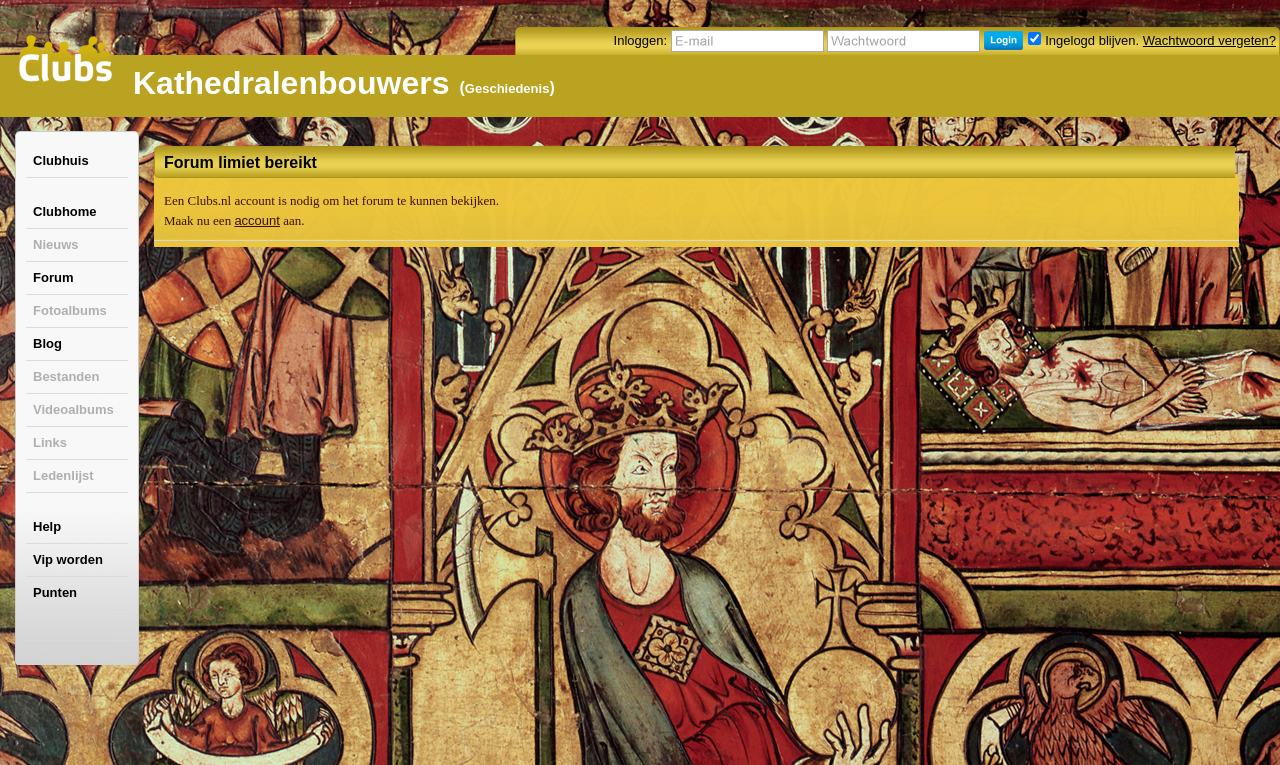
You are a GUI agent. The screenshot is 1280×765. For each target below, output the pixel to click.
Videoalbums (73, 409)
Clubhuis (61, 160)
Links (50, 442)
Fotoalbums (70, 310)
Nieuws (56, 244)
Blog (47, 343)
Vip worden (68, 559)
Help (47, 526)
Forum (53, 277)
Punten (55, 592)
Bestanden (66, 376)
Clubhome (65, 211)
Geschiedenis (507, 88)
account (257, 220)
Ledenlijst (63, 475)
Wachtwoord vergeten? (1209, 40)
